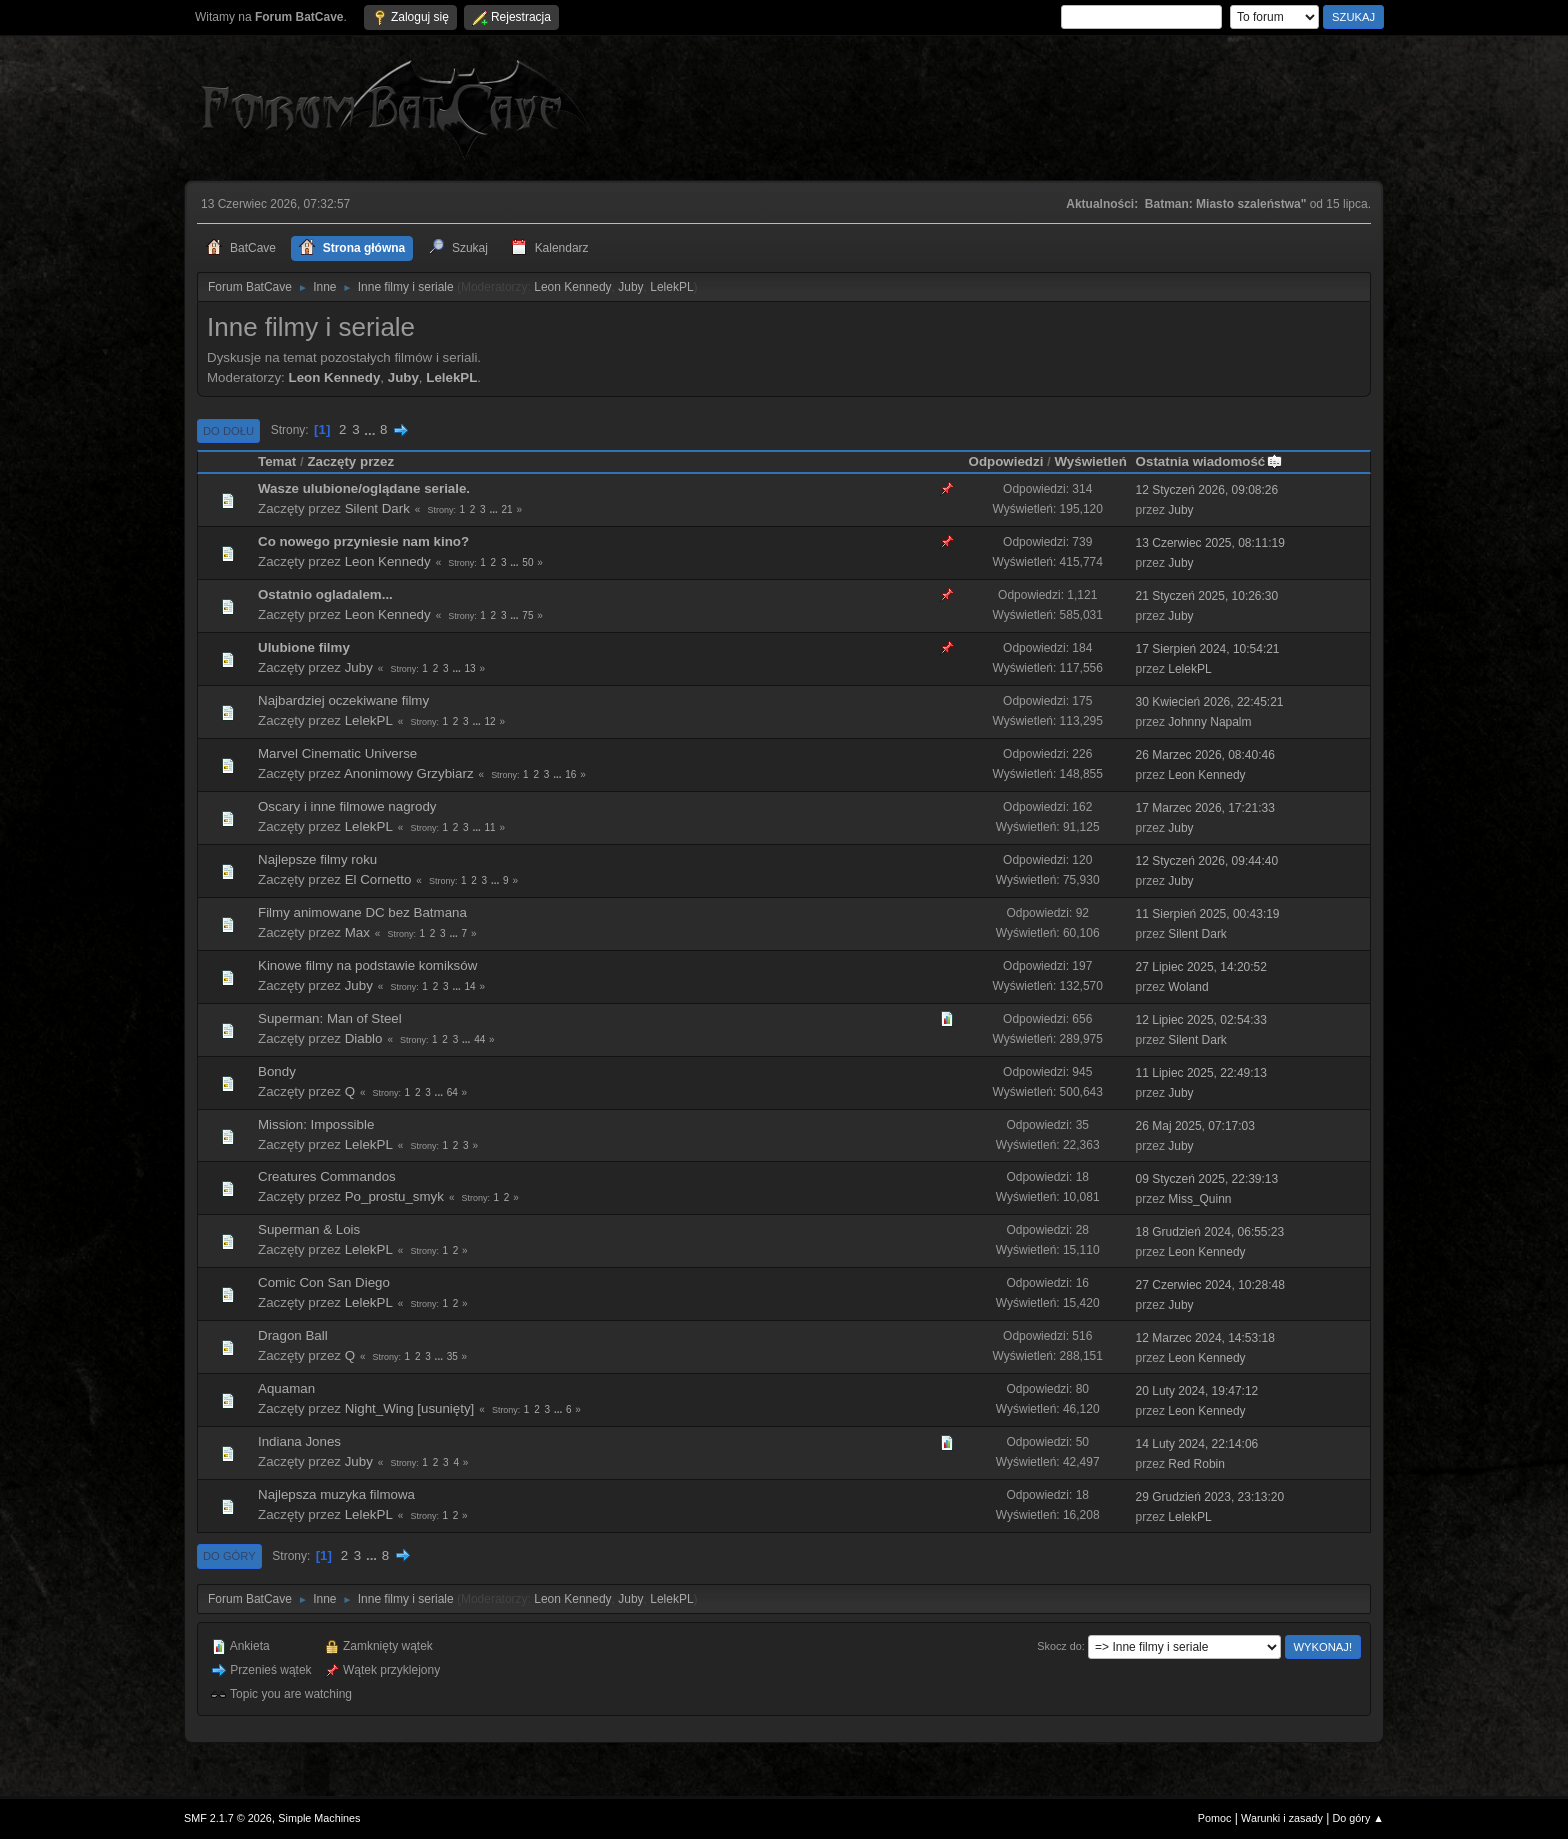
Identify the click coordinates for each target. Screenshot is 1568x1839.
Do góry (229, 1556)
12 (490, 721)
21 (507, 509)
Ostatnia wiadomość (1210, 461)
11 (490, 827)
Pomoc (1215, 1818)
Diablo (364, 1038)
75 (527, 615)
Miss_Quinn (1199, 1199)
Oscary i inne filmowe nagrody (347, 806)
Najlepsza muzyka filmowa (336, 1494)
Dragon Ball (293, 1335)
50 (527, 562)
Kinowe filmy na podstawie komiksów (367, 965)
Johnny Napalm (1209, 722)
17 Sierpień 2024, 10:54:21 (1208, 649)
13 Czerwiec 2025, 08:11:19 (1210, 543)
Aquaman (286, 1388)
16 (570, 774)
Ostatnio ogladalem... (325, 594)
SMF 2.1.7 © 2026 (228, 1818)
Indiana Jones (299, 1441)
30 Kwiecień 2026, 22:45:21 (1210, 702)
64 (452, 1092)
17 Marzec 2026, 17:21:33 (1205, 808)
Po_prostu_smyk (394, 1196)
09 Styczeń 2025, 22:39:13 (1207, 1179)
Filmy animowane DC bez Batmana (362, 912)
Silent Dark (377, 508)
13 (470, 668)
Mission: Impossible (316, 1124)
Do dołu (228, 431)
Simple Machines (319, 1818)
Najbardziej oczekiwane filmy (343, 700)
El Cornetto (378, 879)
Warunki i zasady (1282, 1818)
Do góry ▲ (1358, 1818)
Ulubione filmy (304, 647)
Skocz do (1059, 1646)
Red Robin (1196, 1464)
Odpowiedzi (1006, 461)
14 (470, 986)
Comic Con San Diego (324, 1282)
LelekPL (671, 287)
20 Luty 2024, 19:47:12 (1197, 1391)
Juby (630, 287)
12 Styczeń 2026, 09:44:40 (1207, 861)
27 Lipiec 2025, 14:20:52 (1201, 967)
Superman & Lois (309, 1229)
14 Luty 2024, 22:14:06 (1197, 1444)
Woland (1188, 987)
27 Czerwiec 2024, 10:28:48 (1210, 1285)
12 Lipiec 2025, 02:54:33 (1201, 1020)
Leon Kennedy (572, 287)
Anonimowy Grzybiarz (409, 773)
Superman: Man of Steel (330, 1018)
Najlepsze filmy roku (317, 859)
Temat (277, 461)
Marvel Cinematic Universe (337, 753)
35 (452, 1356)
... (371, 429)
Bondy (277, 1071)
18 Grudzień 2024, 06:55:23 (1210, 1232)
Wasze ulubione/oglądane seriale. (364, 488)
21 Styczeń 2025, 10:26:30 (1207, 596)
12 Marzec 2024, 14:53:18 (1205, 1338)
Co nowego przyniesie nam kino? (363, 541)
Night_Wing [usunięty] (410, 1408)
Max (357, 932)
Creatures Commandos (327, 1176)
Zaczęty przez (350, 461)
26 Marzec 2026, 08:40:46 (1205, 755)
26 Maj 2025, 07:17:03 (1195, 1126)
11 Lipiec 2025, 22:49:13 (1201, 1073)
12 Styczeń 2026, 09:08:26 (1207, 490)
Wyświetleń (1090, 461)
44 (479, 1039)
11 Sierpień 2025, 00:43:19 (1208, 914)
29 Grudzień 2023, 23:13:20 (1210, 1497)
